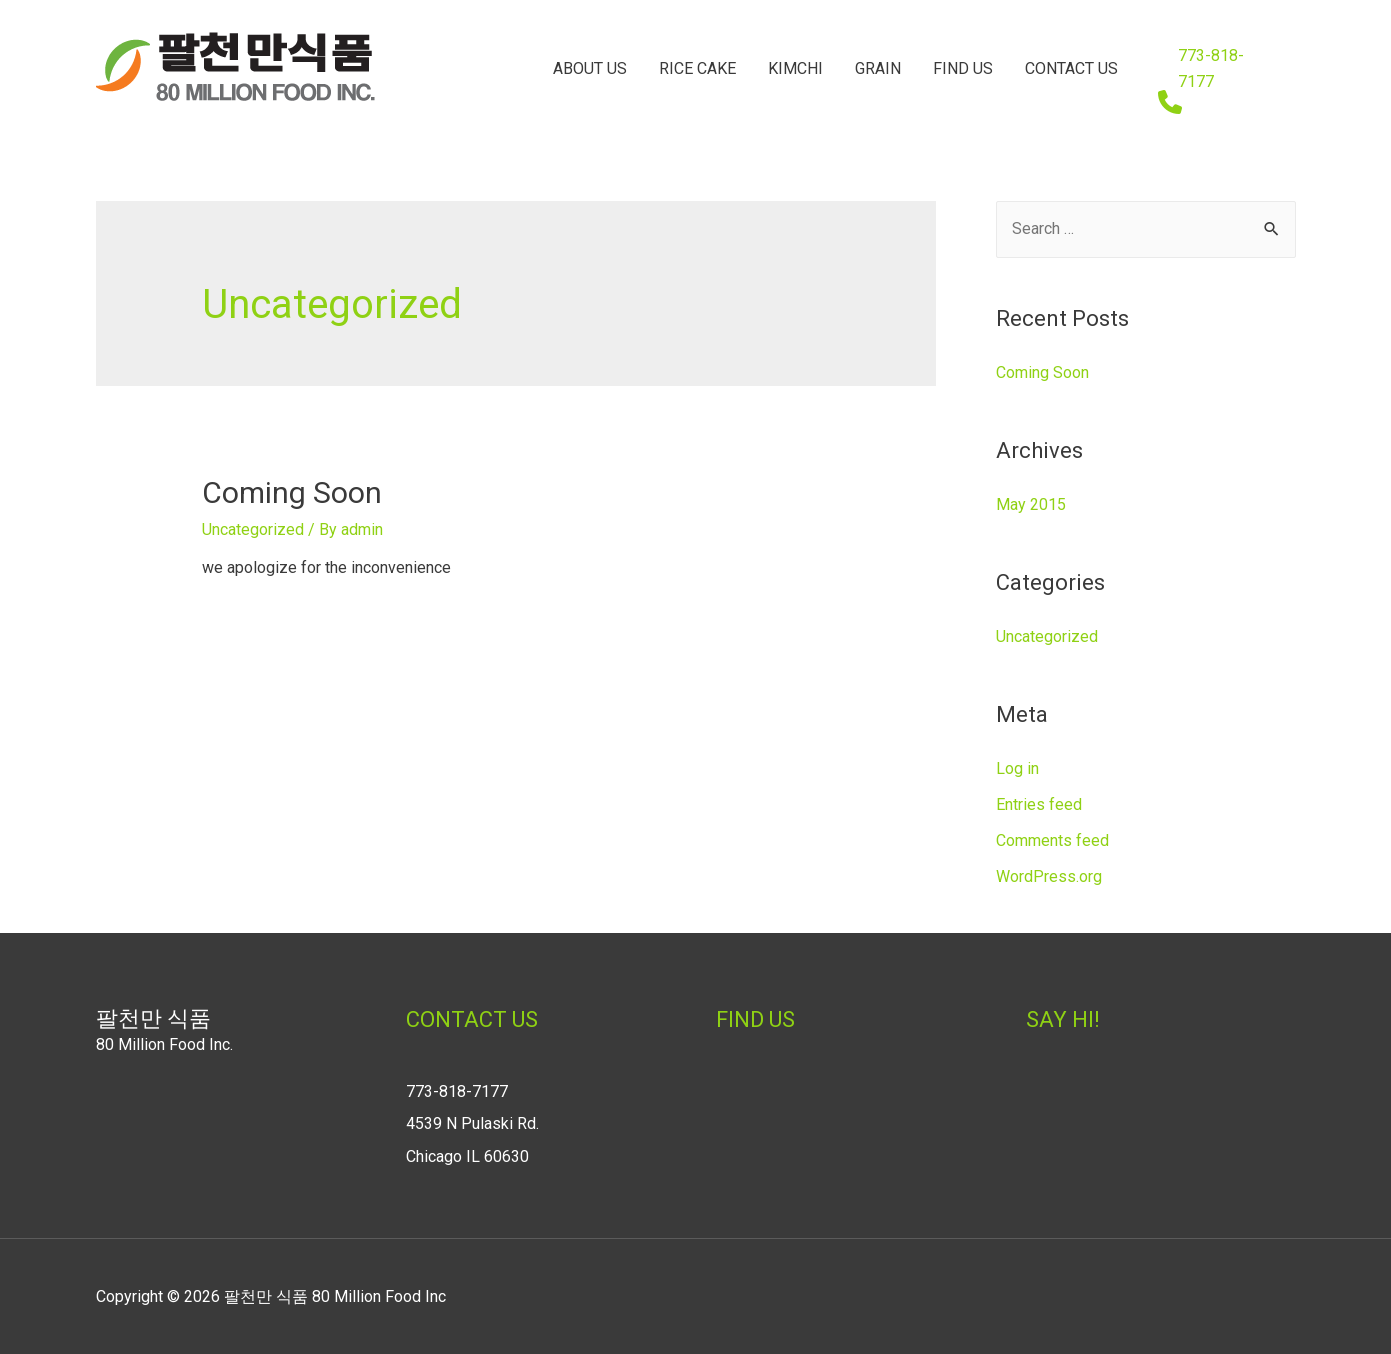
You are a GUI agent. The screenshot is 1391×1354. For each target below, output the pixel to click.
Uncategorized (253, 529)
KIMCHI (795, 68)
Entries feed (1039, 804)
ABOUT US (590, 68)
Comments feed (1052, 840)
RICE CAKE (697, 68)
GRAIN (878, 68)
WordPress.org (1049, 876)
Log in (1017, 768)
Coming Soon (292, 492)
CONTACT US (1071, 68)
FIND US (963, 68)
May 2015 (1031, 504)
